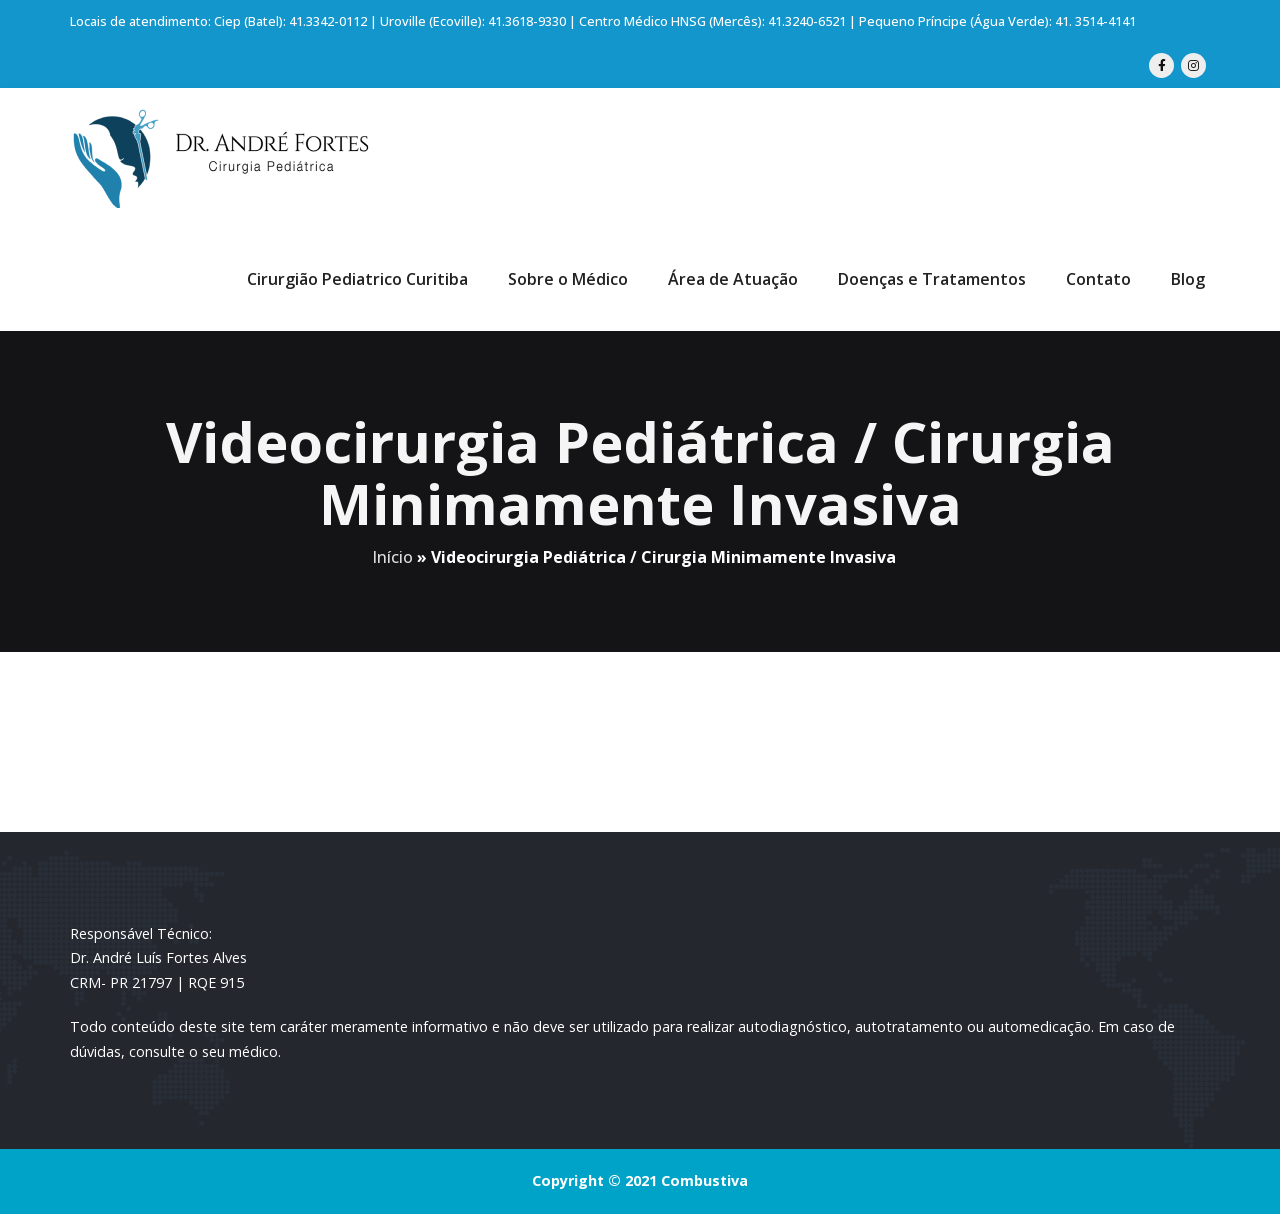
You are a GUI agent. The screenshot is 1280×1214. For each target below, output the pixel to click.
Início (392, 557)
